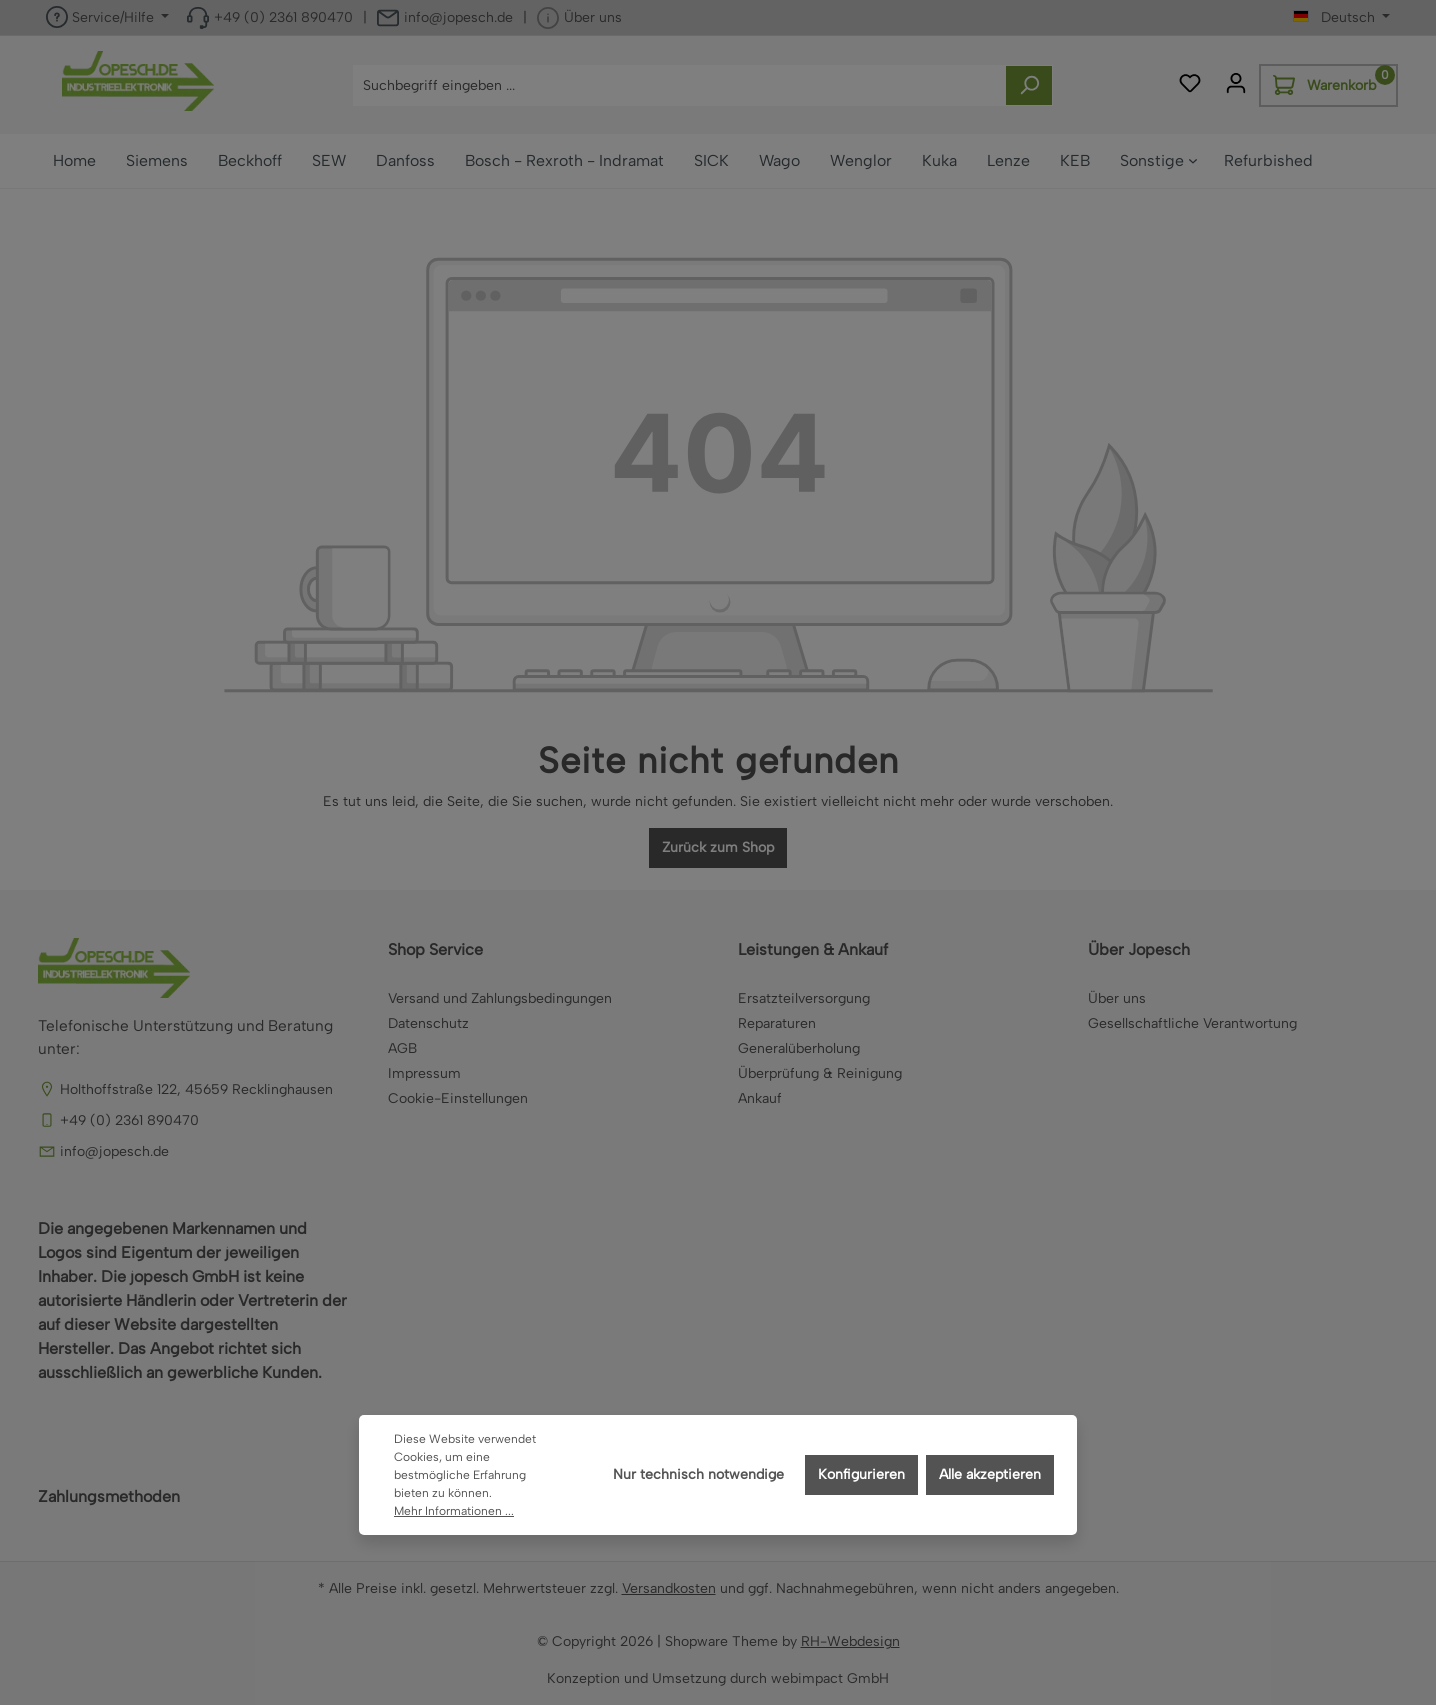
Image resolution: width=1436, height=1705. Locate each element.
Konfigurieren (861, 1474)
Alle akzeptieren (990, 1474)
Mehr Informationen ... (454, 1511)
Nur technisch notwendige (698, 1474)
